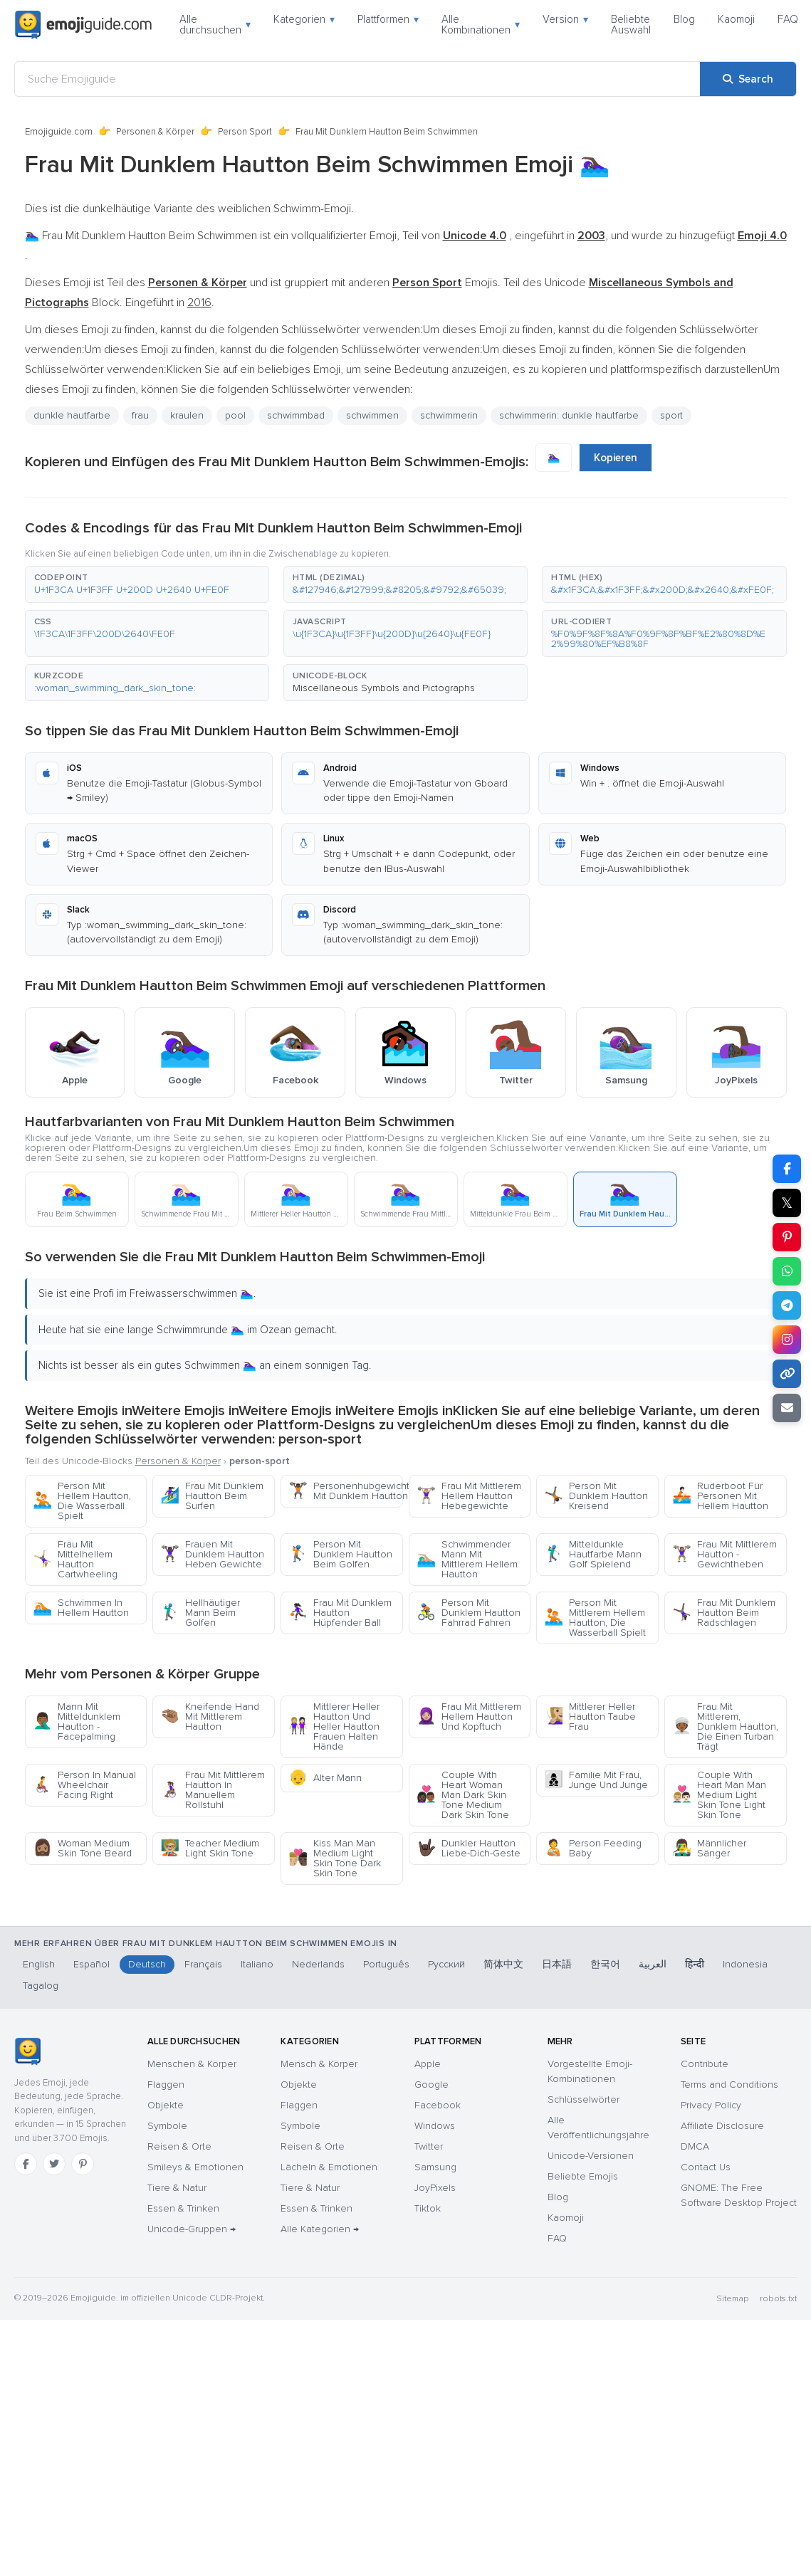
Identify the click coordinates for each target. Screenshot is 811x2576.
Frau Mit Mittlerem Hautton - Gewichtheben (724, 1554)
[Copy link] (787, 1374)
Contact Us (706, 2167)
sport (671, 415)
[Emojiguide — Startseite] (27, 2051)
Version (565, 19)
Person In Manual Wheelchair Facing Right (84, 1785)
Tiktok (427, 2208)
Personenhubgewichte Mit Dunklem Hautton (345, 1491)
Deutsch (147, 1964)
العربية (652, 1964)
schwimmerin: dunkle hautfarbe (569, 415)
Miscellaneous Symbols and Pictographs (384, 688)
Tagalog (40, 1986)
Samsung (435, 2167)
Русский (446, 1964)
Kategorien (304, 19)
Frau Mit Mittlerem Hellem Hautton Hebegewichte (469, 1496)
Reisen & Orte (179, 2146)
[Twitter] (54, 2163)
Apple (427, 2064)
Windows (434, 2126)
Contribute (704, 2064)
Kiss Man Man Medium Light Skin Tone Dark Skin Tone (334, 1858)
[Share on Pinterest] (787, 1237)
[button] (147, 584)
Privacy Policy (711, 2105)
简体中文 (503, 1964)
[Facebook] (25, 2163)
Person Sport (245, 131)
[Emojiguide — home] (83, 25)
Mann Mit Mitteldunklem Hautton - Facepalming (76, 1721)
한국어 (605, 1964)
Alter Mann (325, 1777)
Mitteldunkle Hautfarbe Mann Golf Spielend (593, 1554)
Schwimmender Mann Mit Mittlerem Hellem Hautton (467, 1559)
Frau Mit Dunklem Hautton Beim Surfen (211, 1496)
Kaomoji (736, 19)
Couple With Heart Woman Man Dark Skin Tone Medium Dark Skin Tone (463, 1795)
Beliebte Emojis (583, 2176)
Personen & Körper (155, 131)
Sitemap (732, 2298)
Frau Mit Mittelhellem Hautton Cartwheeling (75, 1559)
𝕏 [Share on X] (786, 1203)
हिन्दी (694, 1964)
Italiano (257, 1964)
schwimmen (372, 415)
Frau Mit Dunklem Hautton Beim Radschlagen (723, 1613)
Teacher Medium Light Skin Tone (209, 1848)
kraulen (187, 415)
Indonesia (745, 1964)
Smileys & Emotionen (195, 2167)
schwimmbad (296, 415)
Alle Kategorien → (320, 2229)
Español (91, 1964)
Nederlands (318, 1964)
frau (140, 415)
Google (431, 2084)
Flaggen (165, 2084)
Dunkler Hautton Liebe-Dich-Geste (468, 1848)
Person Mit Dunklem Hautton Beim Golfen (340, 1554)
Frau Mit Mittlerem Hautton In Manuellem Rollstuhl (212, 1790)
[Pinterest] (82, 2163)
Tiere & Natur (176, 2188)
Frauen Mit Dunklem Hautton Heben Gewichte (212, 1554)
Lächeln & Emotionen (329, 2167)
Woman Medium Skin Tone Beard (82, 1848)
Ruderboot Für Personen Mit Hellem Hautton (720, 1496)
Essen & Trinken (183, 2208)
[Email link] (787, 1408)
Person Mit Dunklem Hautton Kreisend (596, 1496)
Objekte (165, 2105)
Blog (684, 19)
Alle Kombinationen (480, 24)
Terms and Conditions (729, 2084)
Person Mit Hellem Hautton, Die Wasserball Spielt (82, 1501)
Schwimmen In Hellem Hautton (81, 1608)
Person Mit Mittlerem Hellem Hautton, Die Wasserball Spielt (595, 1618)
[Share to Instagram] (787, 1339)
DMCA (695, 2146)
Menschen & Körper (191, 2064)
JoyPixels (435, 2188)
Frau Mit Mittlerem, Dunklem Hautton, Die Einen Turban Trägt (725, 1726)
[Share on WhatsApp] (787, 1271)
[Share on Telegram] (787, 1305)
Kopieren (615, 457)
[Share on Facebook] (787, 1169)
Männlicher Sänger (709, 1848)
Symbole (167, 2126)
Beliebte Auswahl (631, 24)
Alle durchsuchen (215, 24)
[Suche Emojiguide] (357, 79)
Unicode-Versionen (591, 2156)
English (39, 1964)
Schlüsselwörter (583, 2099)
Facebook (437, 2105)
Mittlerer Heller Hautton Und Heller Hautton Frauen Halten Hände (334, 1726)
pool (235, 415)
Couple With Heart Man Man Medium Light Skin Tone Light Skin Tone (719, 1795)
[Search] (748, 79)
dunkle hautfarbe (71, 415)
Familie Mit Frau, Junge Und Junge (596, 1780)
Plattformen (388, 19)
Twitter (428, 2146)
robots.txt (778, 2298)
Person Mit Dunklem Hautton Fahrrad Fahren (468, 1613)
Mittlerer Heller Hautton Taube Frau (590, 1716)
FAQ (788, 19)
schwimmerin (449, 415)
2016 (199, 302)
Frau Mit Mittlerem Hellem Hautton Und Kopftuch (469, 1716)
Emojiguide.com (59, 131)
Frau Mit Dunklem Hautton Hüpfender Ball (340, 1613)
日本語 (557, 1964)
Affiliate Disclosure (722, 2126)
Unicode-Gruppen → (191, 2229)
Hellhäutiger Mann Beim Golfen (200, 1613)
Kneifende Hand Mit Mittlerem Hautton (209, 1716)
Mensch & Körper (319, 2064)
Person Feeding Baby (593, 1848)
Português (386, 1964)
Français (203, 1964)
